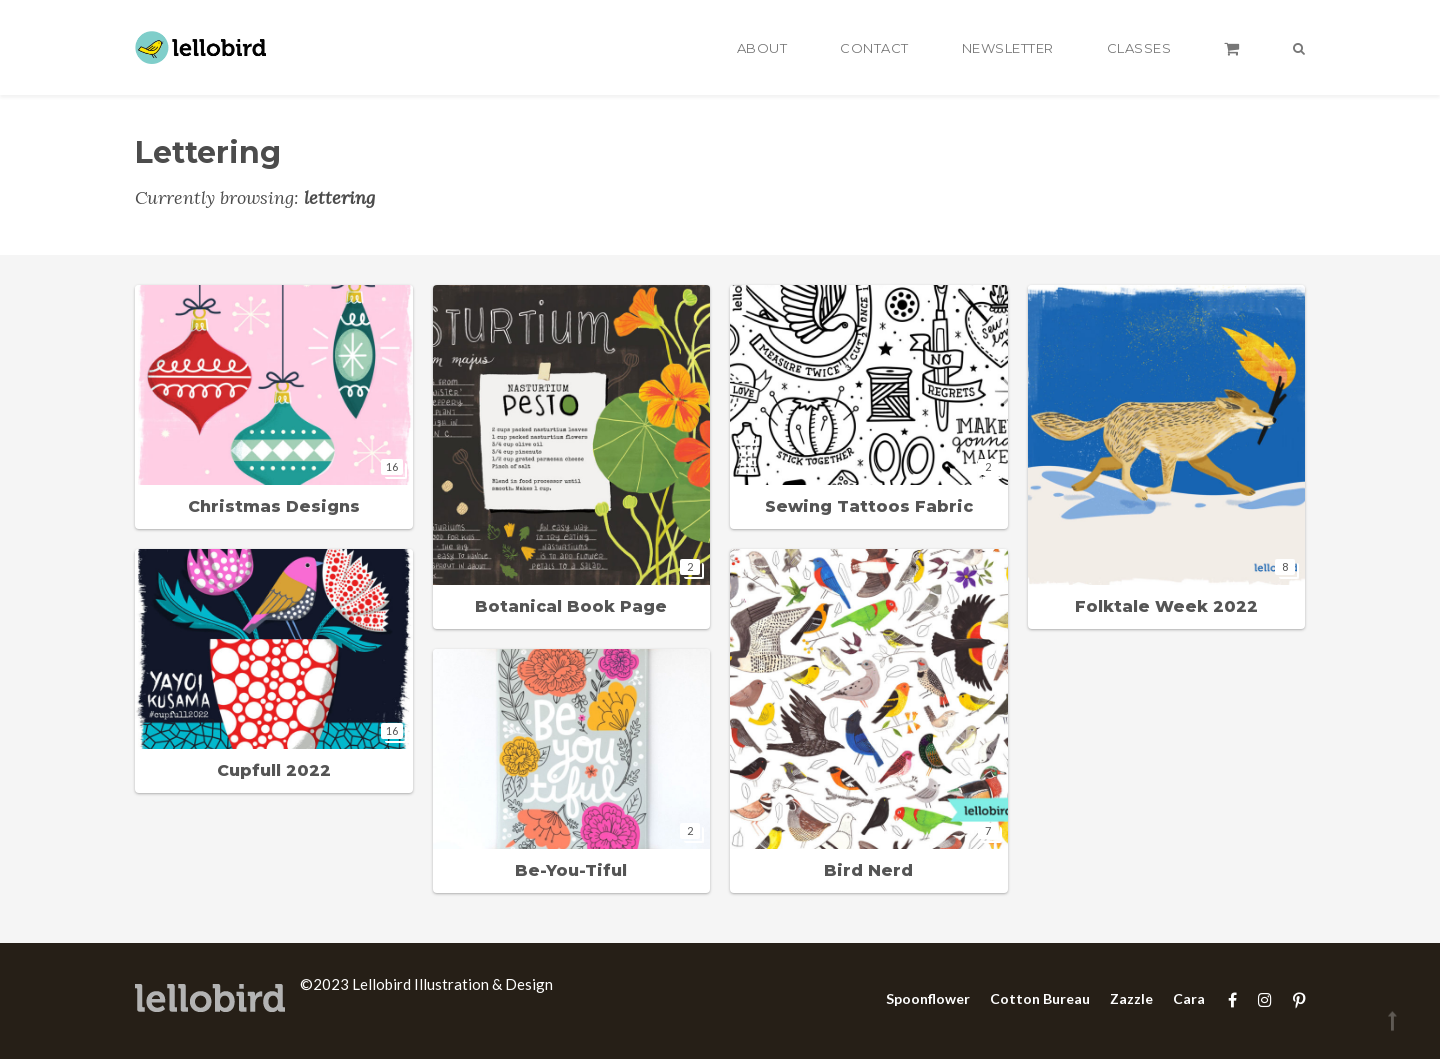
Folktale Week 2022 (1166, 606)
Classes (1139, 48)
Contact (874, 48)
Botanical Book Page (571, 606)
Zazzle (1131, 998)
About (762, 48)
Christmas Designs (274, 506)
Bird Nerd (868, 870)
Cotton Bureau (1040, 998)
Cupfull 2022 (274, 770)
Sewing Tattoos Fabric (869, 506)
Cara (1189, 998)
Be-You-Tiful (571, 870)
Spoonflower (928, 998)
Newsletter (1008, 48)
